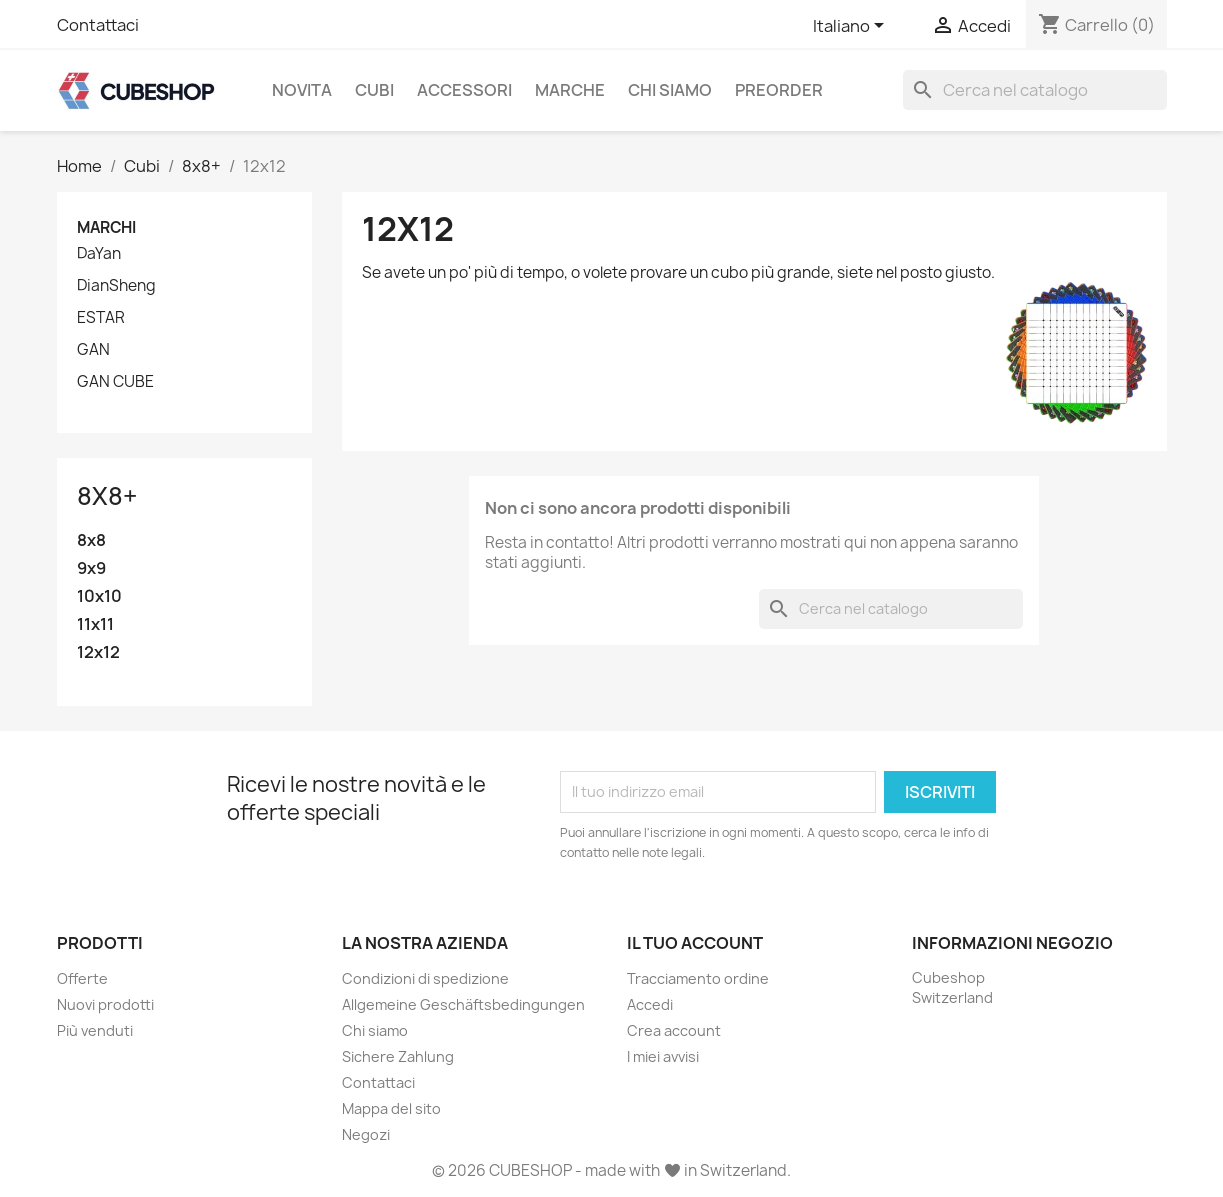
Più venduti (95, 1030)
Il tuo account (695, 943)
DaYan (99, 254)
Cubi (374, 90)
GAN (93, 350)
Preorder (779, 90)
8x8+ (107, 496)
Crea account (674, 1030)
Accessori (464, 90)
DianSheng (116, 286)
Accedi (650, 1004)
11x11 (95, 624)
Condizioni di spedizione (425, 978)
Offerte (82, 978)
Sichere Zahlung (398, 1056)
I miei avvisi (663, 1056)
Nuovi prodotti (105, 1004)
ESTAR (101, 318)
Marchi (106, 227)
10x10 (99, 596)
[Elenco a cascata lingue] (852, 27)
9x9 (91, 568)
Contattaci (98, 25)
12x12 (98, 652)
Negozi (366, 1134)
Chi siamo (670, 90)
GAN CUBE (115, 382)
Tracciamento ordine (698, 978)
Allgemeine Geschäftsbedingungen (463, 1004)
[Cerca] (1035, 90)
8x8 (91, 540)
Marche (570, 90)
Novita (302, 90)
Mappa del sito (391, 1108)
